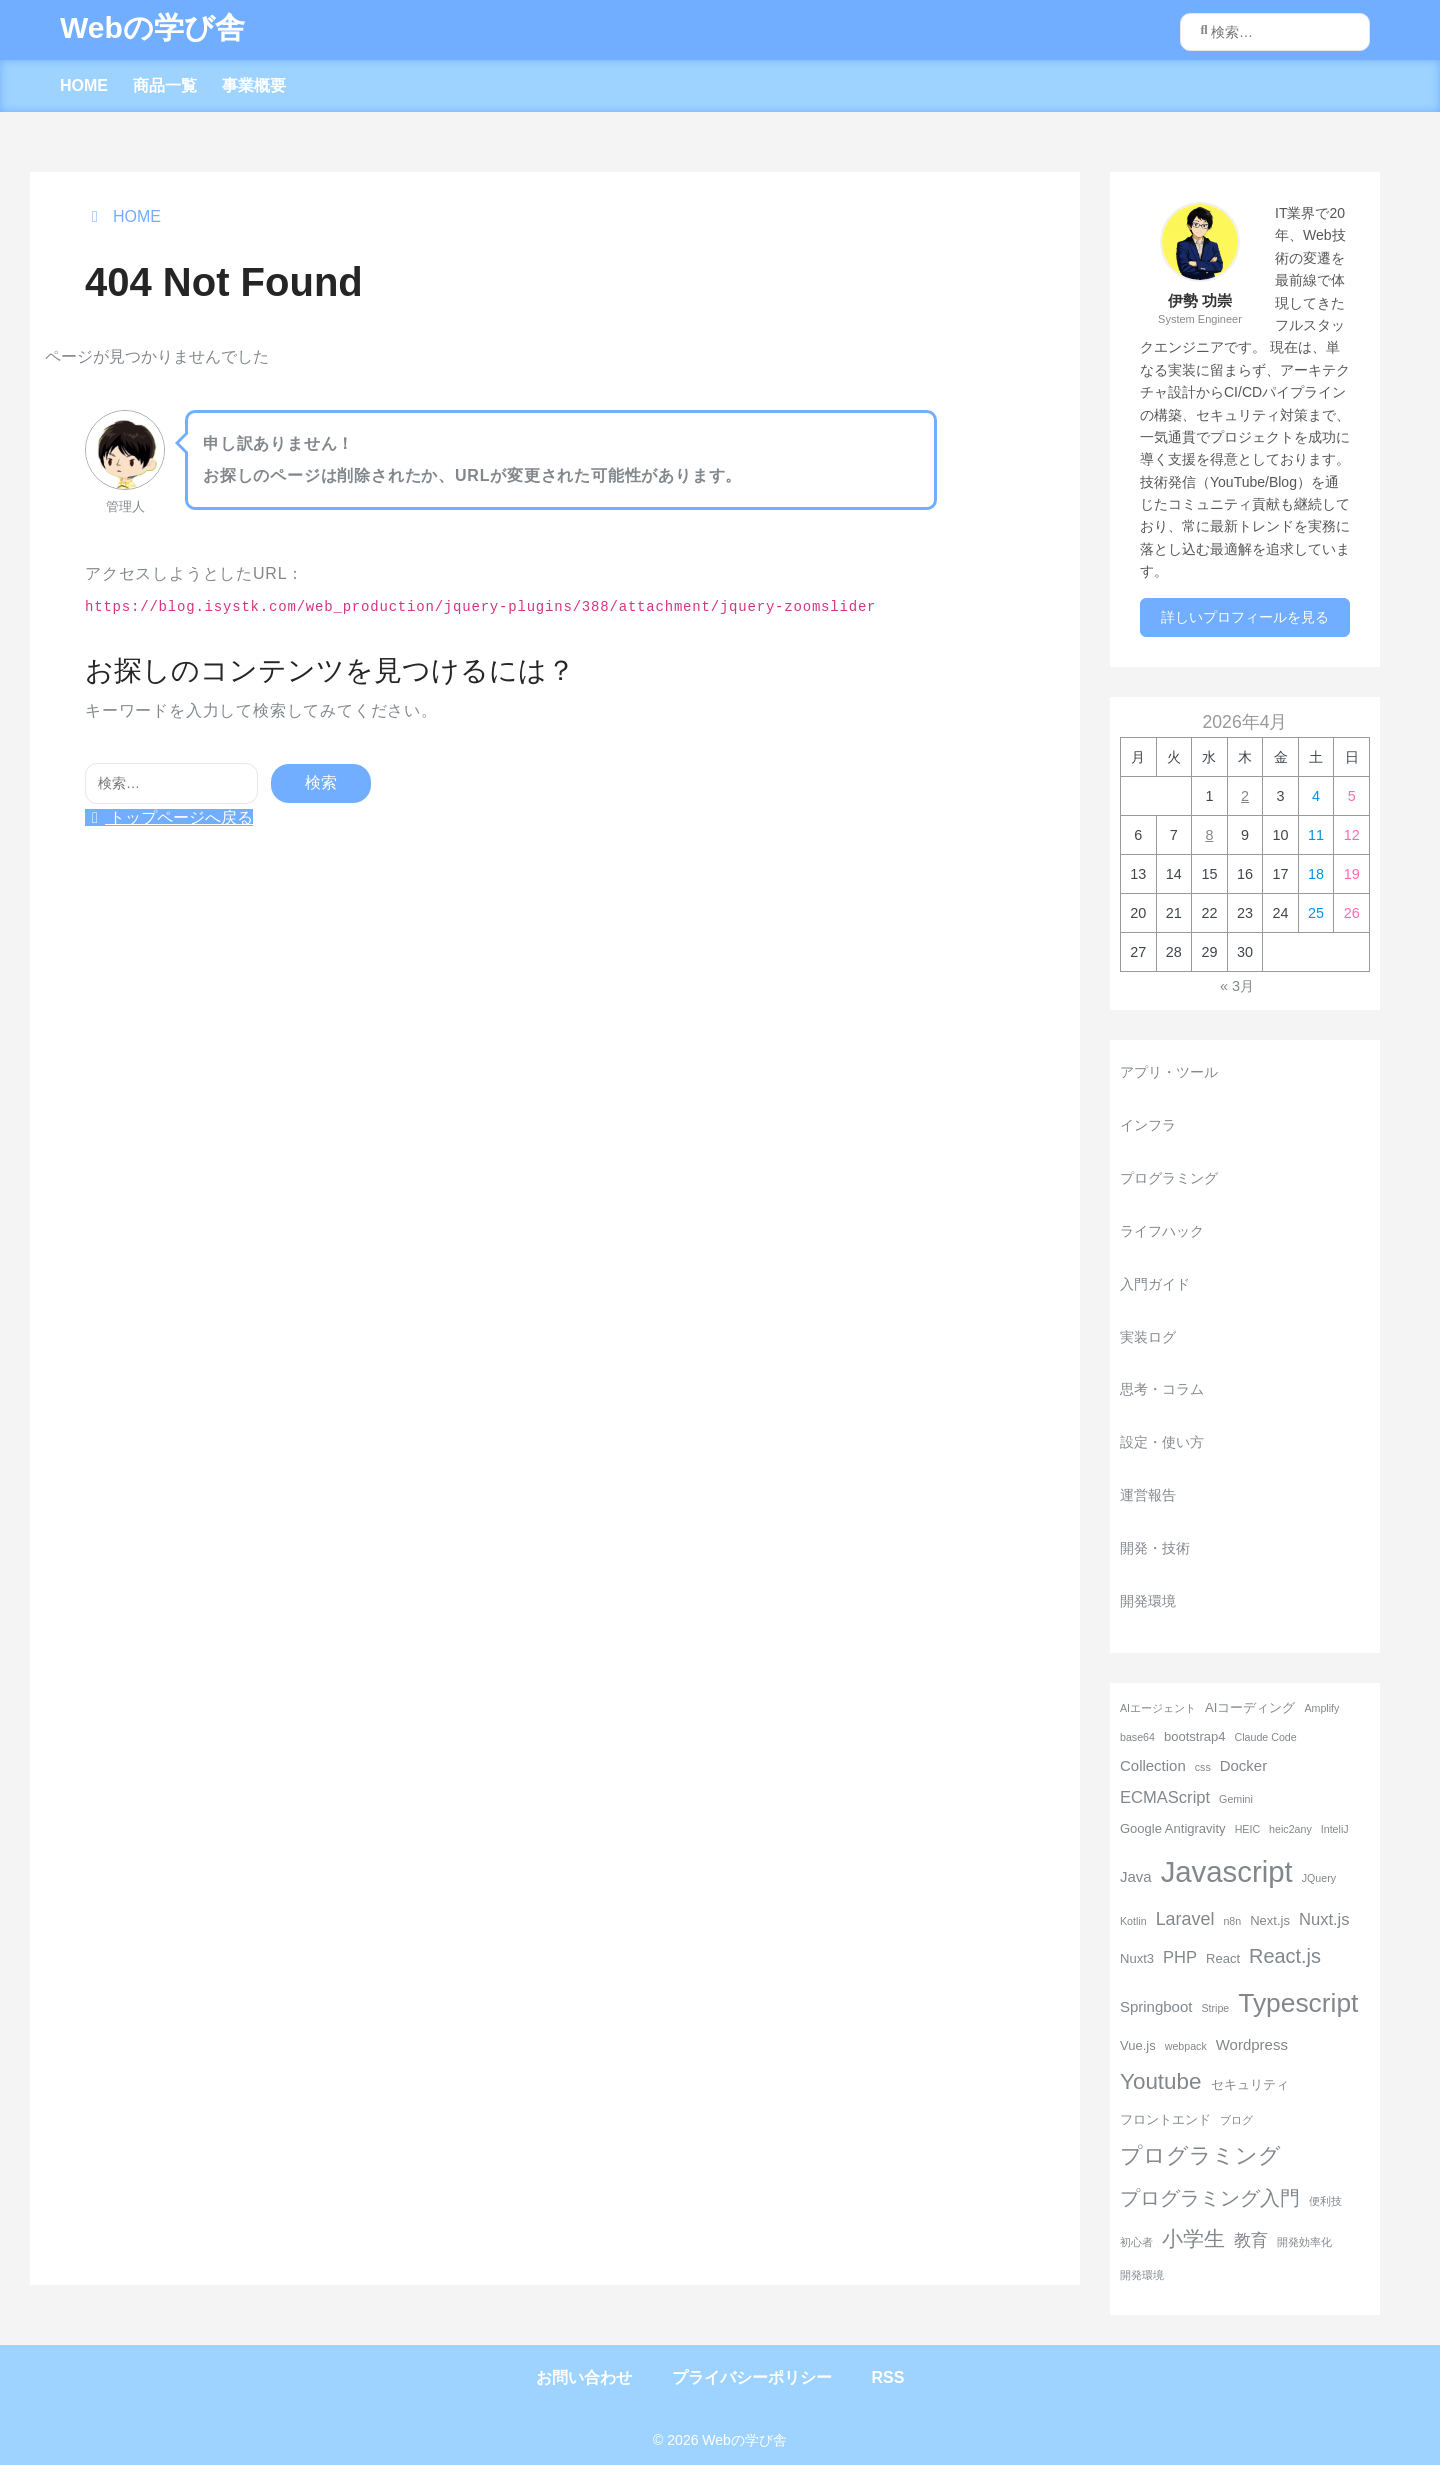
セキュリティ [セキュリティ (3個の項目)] (1250, 2084)
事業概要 (254, 85)
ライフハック (1162, 1231)
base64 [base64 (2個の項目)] (1137, 1737)
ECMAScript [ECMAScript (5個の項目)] (1165, 1797)
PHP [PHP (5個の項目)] (1180, 1957)
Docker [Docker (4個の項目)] (1243, 1765)
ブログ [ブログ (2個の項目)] (1236, 2120)
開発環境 (1148, 1601)
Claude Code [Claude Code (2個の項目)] (1265, 1737)
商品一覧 (165, 85)
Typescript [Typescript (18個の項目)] (1298, 2003)
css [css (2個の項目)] (1203, 1767)
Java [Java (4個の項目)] (1136, 1876)
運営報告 (1148, 1495)
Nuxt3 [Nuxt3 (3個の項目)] (1137, 1958)
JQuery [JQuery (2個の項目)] (1319, 1878)
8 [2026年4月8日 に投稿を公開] (1209, 835)
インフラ (1148, 1125)
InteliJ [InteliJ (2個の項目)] (1335, 1829)
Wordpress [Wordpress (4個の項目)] (1252, 2044)
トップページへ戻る (169, 817)
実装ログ (1148, 1337)
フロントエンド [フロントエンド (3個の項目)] (1165, 2119)
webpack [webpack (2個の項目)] (1186, 2046)
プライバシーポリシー (752, 2377)
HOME (84, 85)
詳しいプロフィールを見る (1245, 617)
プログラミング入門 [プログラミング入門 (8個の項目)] (1210, 2198)
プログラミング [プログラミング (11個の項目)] (1200, 2155)
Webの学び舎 (152, 27)
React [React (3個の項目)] (1223, 1958)
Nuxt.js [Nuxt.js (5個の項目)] (1324, 1919)
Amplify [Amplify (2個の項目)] (1321, 1708)
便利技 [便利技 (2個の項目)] (1325, 2201)
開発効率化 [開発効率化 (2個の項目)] (1304, 2242)
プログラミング (1169, 1178)
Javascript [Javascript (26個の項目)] (1227, 1871)
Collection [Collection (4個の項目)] (1153, 1765)
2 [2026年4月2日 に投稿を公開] (1245, 796)
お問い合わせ (584, 2377)
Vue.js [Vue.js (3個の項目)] (1138, 2045)
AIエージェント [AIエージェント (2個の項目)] (1158, 1708)
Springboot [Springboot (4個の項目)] (1156, 2006)
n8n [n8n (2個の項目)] (1232, 1921)
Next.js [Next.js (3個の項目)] (1270, 1920)
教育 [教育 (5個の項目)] (1251, 2240)
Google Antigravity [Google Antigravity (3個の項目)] (1173, 1828)
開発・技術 (1155, 1548)
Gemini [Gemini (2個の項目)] (1236, 1799)
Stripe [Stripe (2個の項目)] (1215, 2008)
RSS (888, 2377)
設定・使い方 (1162, 1442)
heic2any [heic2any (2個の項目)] (1290, 1829)
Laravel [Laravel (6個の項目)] (1185, 1919)
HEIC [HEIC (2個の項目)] (1247, 1829)
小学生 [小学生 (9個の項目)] (1193, 2238)
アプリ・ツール (1169, 1072)
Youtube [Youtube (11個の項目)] (1161, 2081)
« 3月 (1237, 986)
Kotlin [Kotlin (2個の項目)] (1133, 1921)
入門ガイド (1155, 1284)
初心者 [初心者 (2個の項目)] (1136, 2242)
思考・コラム (1162, 1389)
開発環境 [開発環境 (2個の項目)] (1142, 2275)
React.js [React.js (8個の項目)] (1285, 1956)
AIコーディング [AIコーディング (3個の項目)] (1250, 1707)
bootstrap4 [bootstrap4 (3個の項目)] (1195, 1736)
